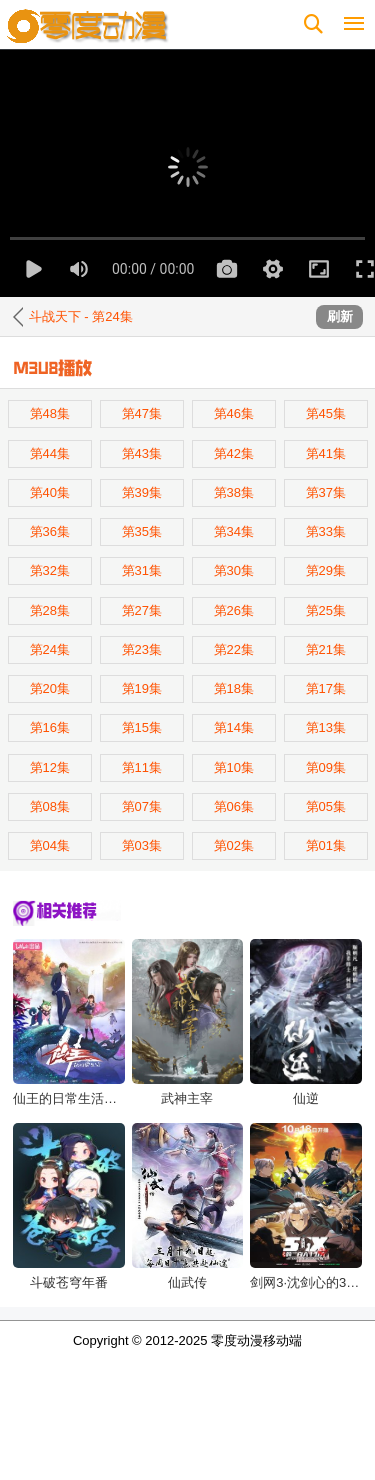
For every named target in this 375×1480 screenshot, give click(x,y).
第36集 (50, 531)
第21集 (326, 649)
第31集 (142, 570)
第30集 (234, 570)
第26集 (234, 610)
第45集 (326, 413)
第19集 (142, 688)
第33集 (326, 531)
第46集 (234, 413)
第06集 (234, 806)
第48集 (50, 413)
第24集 (50, 649)
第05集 (326, 806)
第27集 (142, 610)
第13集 (326, 727)
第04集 (50, 845)
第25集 (326, 610)
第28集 (50, 610)
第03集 (142, 845)
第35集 (142, 531)
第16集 (50, 727)
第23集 (142, 649)
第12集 (50, 767)
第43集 (142, 453)
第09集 (326, 767)
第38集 (234, 492)
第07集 (142, 806)
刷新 (340, 316)
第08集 (50, 806)
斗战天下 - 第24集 (81, 316)
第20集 (50, 688)
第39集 (142, 492)
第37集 (326, 492)
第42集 (234, 453)
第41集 (326, 453)
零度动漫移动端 (256, 1340)
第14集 (234, 727)
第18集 (234, 688)
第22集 (234, 649)
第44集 (50, 453)
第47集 (142, 413)
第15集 (142, 727)
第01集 (326, 845)
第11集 (142, 767)
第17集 (326, 688)
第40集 (50, 492)
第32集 (50, 570)
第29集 (326, 570)
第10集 (234, 767)
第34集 (234, 531)
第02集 (234, 845)
